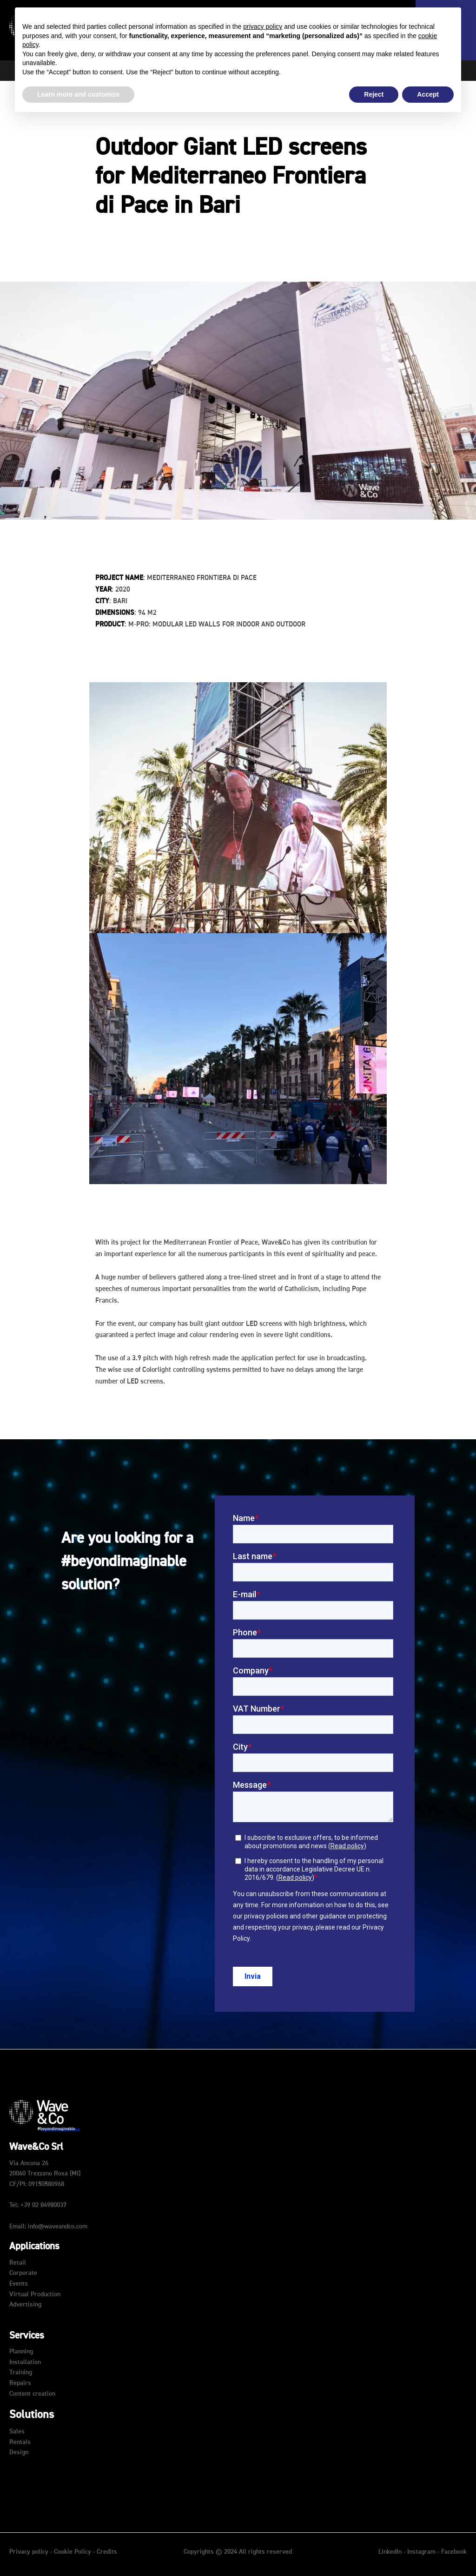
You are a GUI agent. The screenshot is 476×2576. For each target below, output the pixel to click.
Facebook (454, 2552)
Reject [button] (373, 94)
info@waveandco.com (57, 2226)
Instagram (422, 2552)
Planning (21, 2351)
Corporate (23, 2273)
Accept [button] (428, 94)
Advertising (25, 2304)
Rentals (20, 2442)
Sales (17, 2431)
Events (18, 2283)
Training (20, 2372)
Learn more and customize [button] (78, 94)
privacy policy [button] (262, 26)
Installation (25, 2362)
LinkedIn (390, 2552)
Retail (17, 2263)
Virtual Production (34, 2294)
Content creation (32, 2394)
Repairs (20, 2383)
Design (18, 2452)
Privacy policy (28, 2552)
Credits (107, 2552)
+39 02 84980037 (43, 2205)
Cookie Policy (72, 2552)
